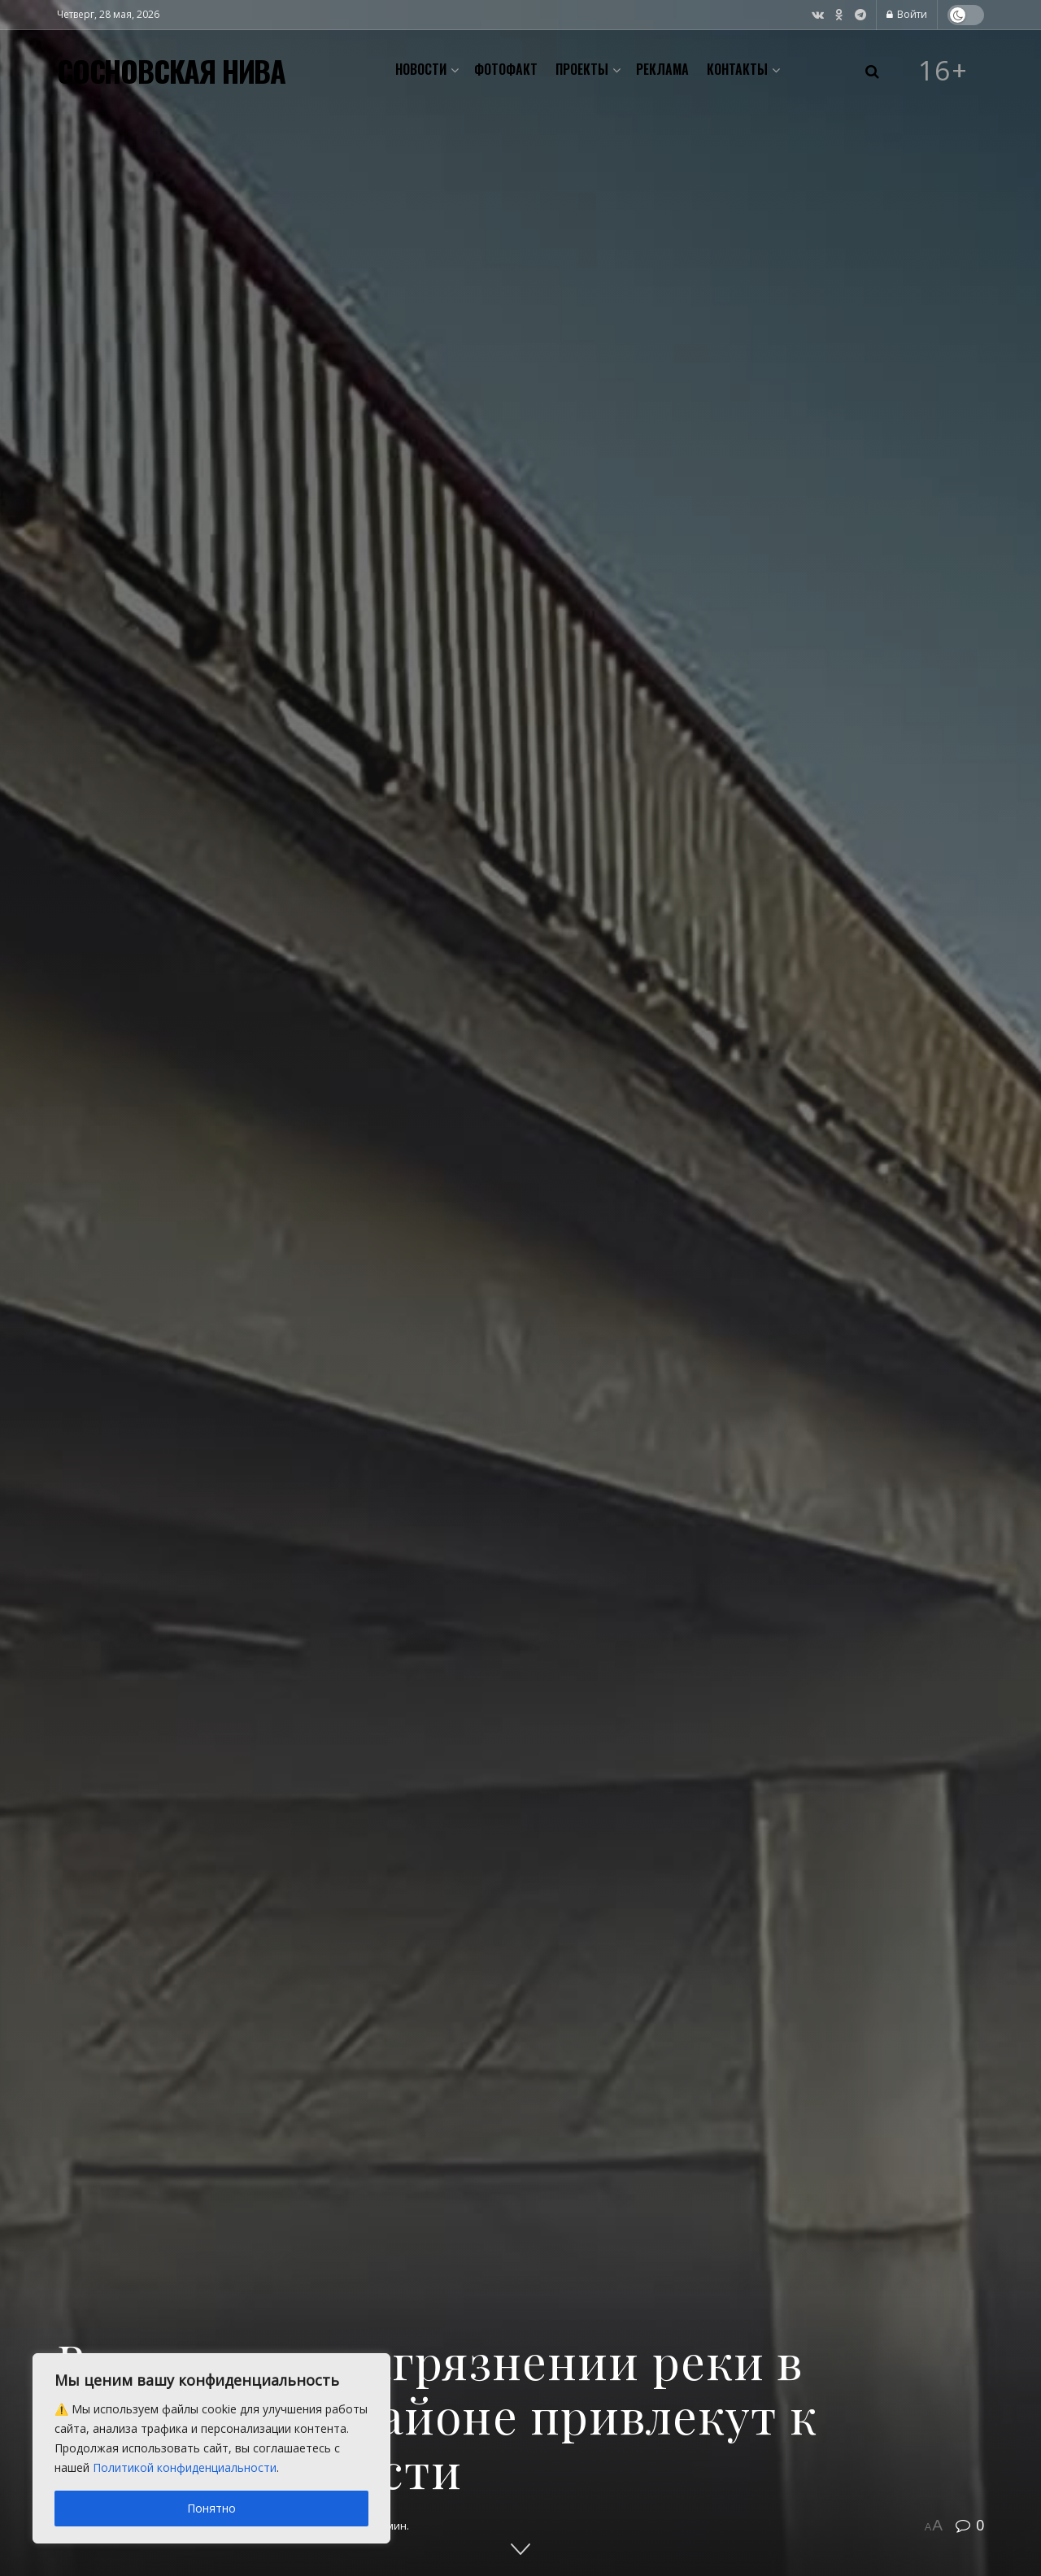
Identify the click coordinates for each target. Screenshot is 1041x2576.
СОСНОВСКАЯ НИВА (171, 70)
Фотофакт (506, 69)
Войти (906, 14)
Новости (420, 69)
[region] (211, 2448)
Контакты (737, 69)
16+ (943, 70)
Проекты (581, 69)
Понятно (211, 2508)
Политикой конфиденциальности (185, 2467)
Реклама (662, 69)
